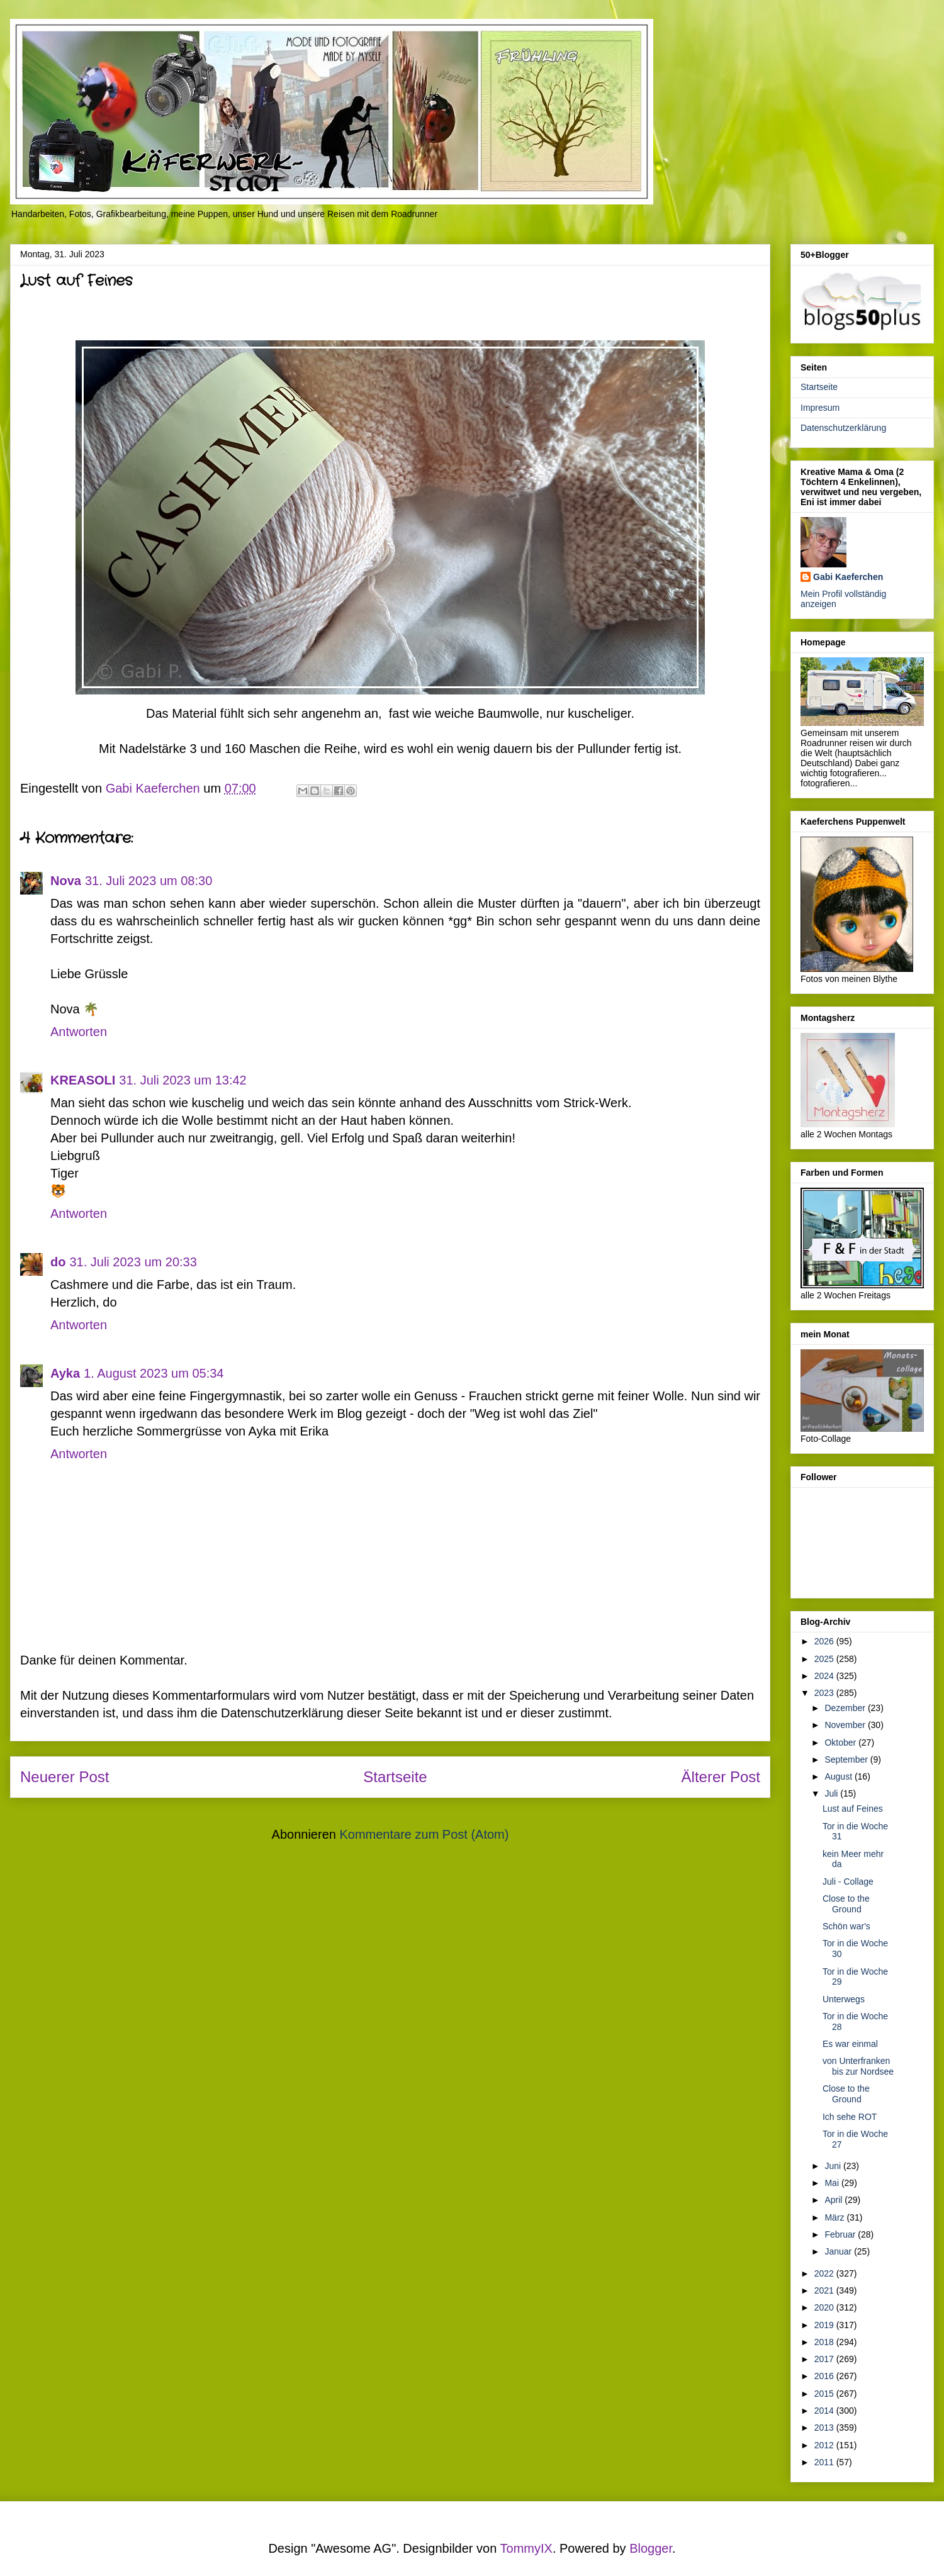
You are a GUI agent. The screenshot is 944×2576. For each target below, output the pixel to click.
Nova (65, 881)
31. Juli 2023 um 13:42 (182, 1080)
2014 (825, 2411)
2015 (825, 2394)
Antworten (78, 1032)
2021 (825, 2290)
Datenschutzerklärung (843, 428)
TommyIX (526, 2548)
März (835, 2217)
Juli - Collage (848, 1881)
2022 (825, 2273)
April (834, 2200)
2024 (825, 1676)
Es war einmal (850, 2044)
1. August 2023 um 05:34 (153, 1373)
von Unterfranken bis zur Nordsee (858, 2066)
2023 (825, 1693)
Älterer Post (721, 1776)
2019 (825, 2325)
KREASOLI (82, 1080)
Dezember (845, 1708)
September (847, 1759)
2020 (825, 2307)
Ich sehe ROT (850, 2117)
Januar (839, 2251)
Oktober (841, 1742)
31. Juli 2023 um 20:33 (132, 1262)
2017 (825, 2359)
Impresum (820, 408)
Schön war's (846, 1926)
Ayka (65, 1373)
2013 (825, 2428)
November (845, 1725)
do (57, 1262)
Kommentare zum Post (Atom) (424, 1834)
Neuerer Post (64, 1776)
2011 (825, 2462)
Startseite (395, 1776)
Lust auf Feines (853, 1809)
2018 (825, 2342)
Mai (832, 2183)
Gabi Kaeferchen (848, 577)
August (839, 1776)
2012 (825, 2445)
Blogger (650, 2548)
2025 (825, 1659)
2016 (825, 2376)
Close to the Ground (846, 1903)
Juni (833, 2166)
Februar (841, 2234)
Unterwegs (844, 1999)
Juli (832, 1793)
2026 (825, 1641)
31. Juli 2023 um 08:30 (148, 881)
